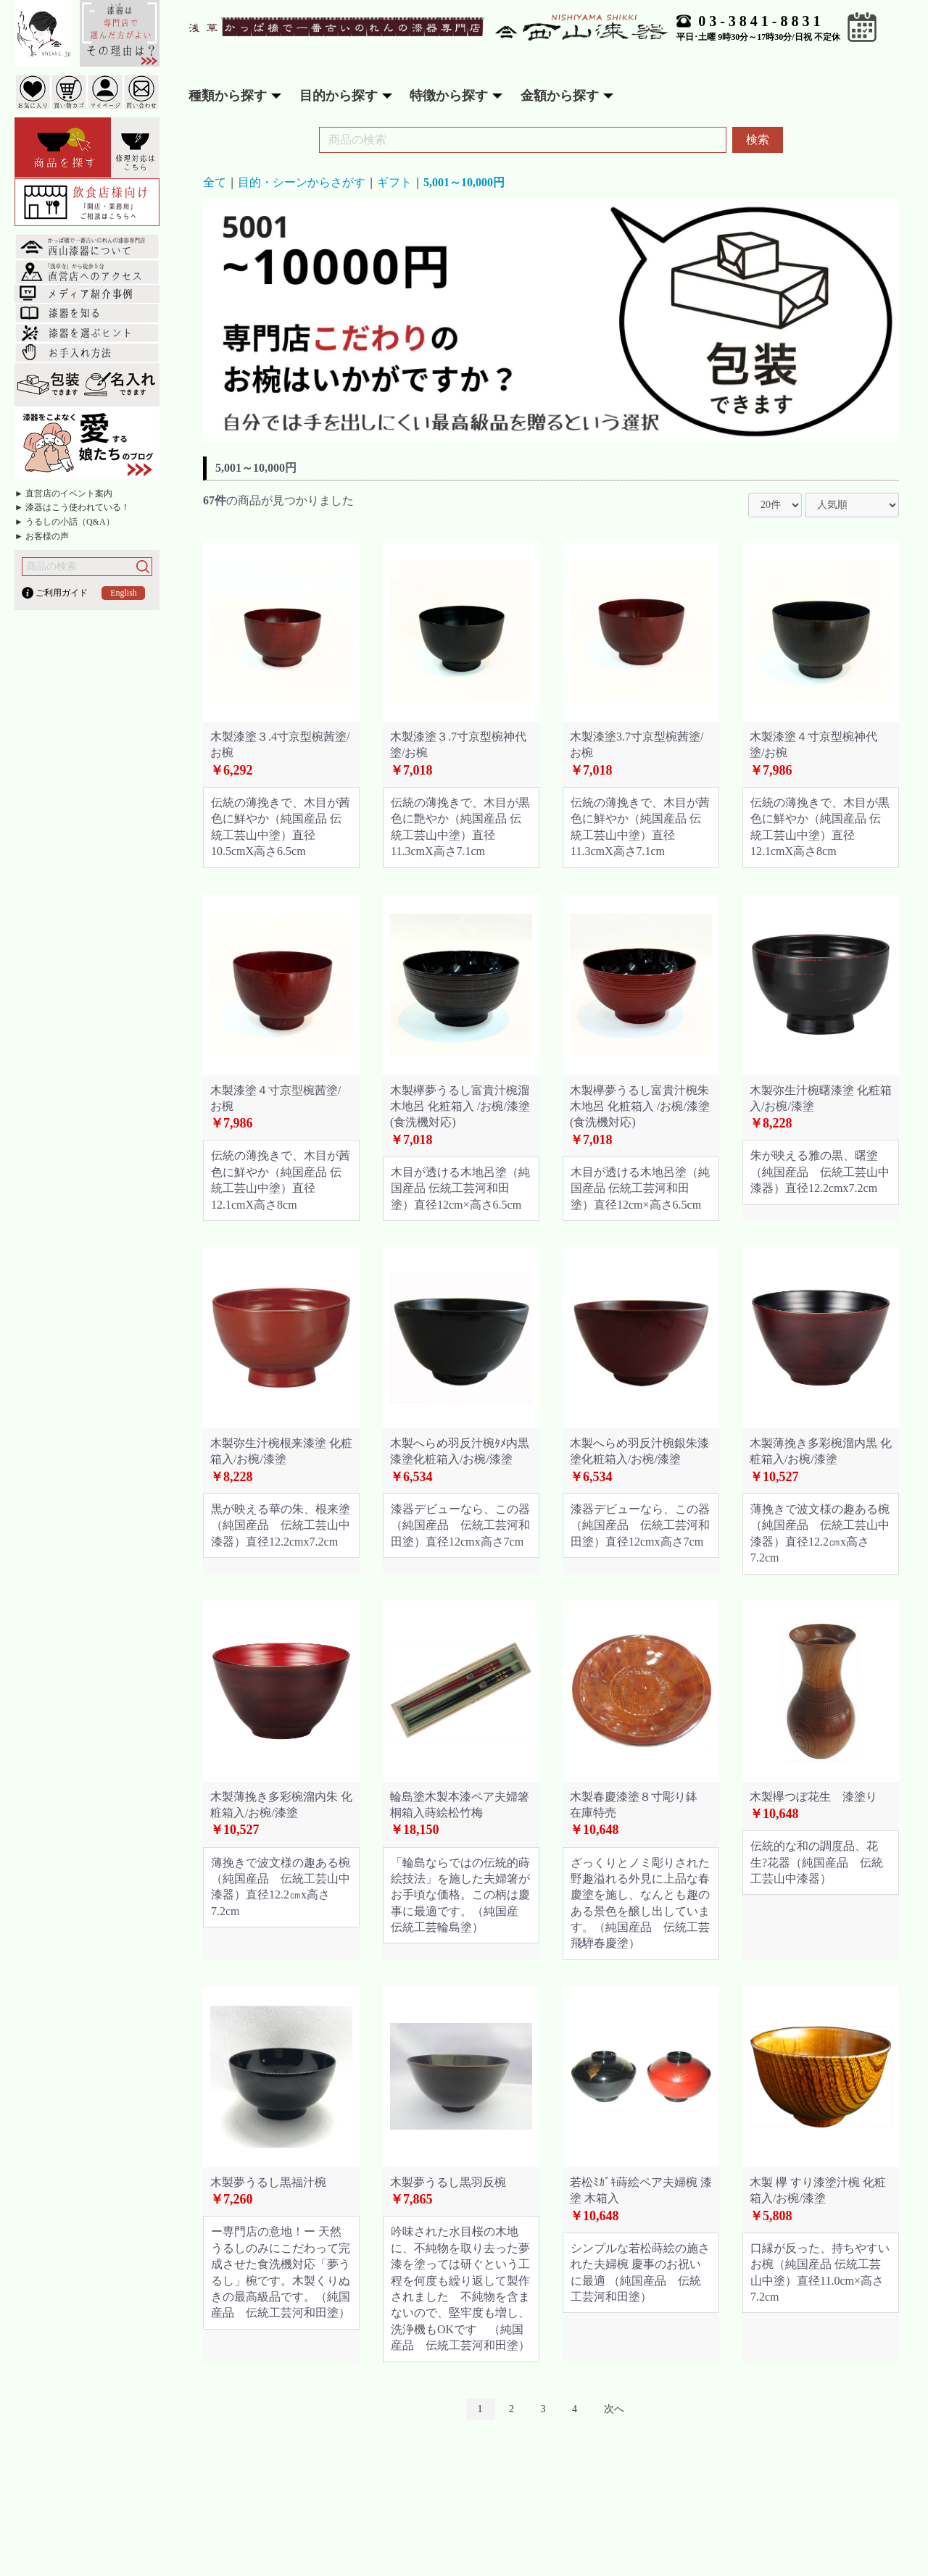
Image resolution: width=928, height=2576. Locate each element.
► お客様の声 (41, 536)
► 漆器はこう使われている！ (72, 507)
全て (214, 182)
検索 (757, 139)
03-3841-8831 (761, 21)
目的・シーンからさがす (301, 182)
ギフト (394, 182)
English (123, 593)
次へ (614, 2409)
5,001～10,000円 (464, 182)
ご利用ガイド (62, 593)
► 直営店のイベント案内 (63, 493)
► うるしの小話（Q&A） (64, 522)
